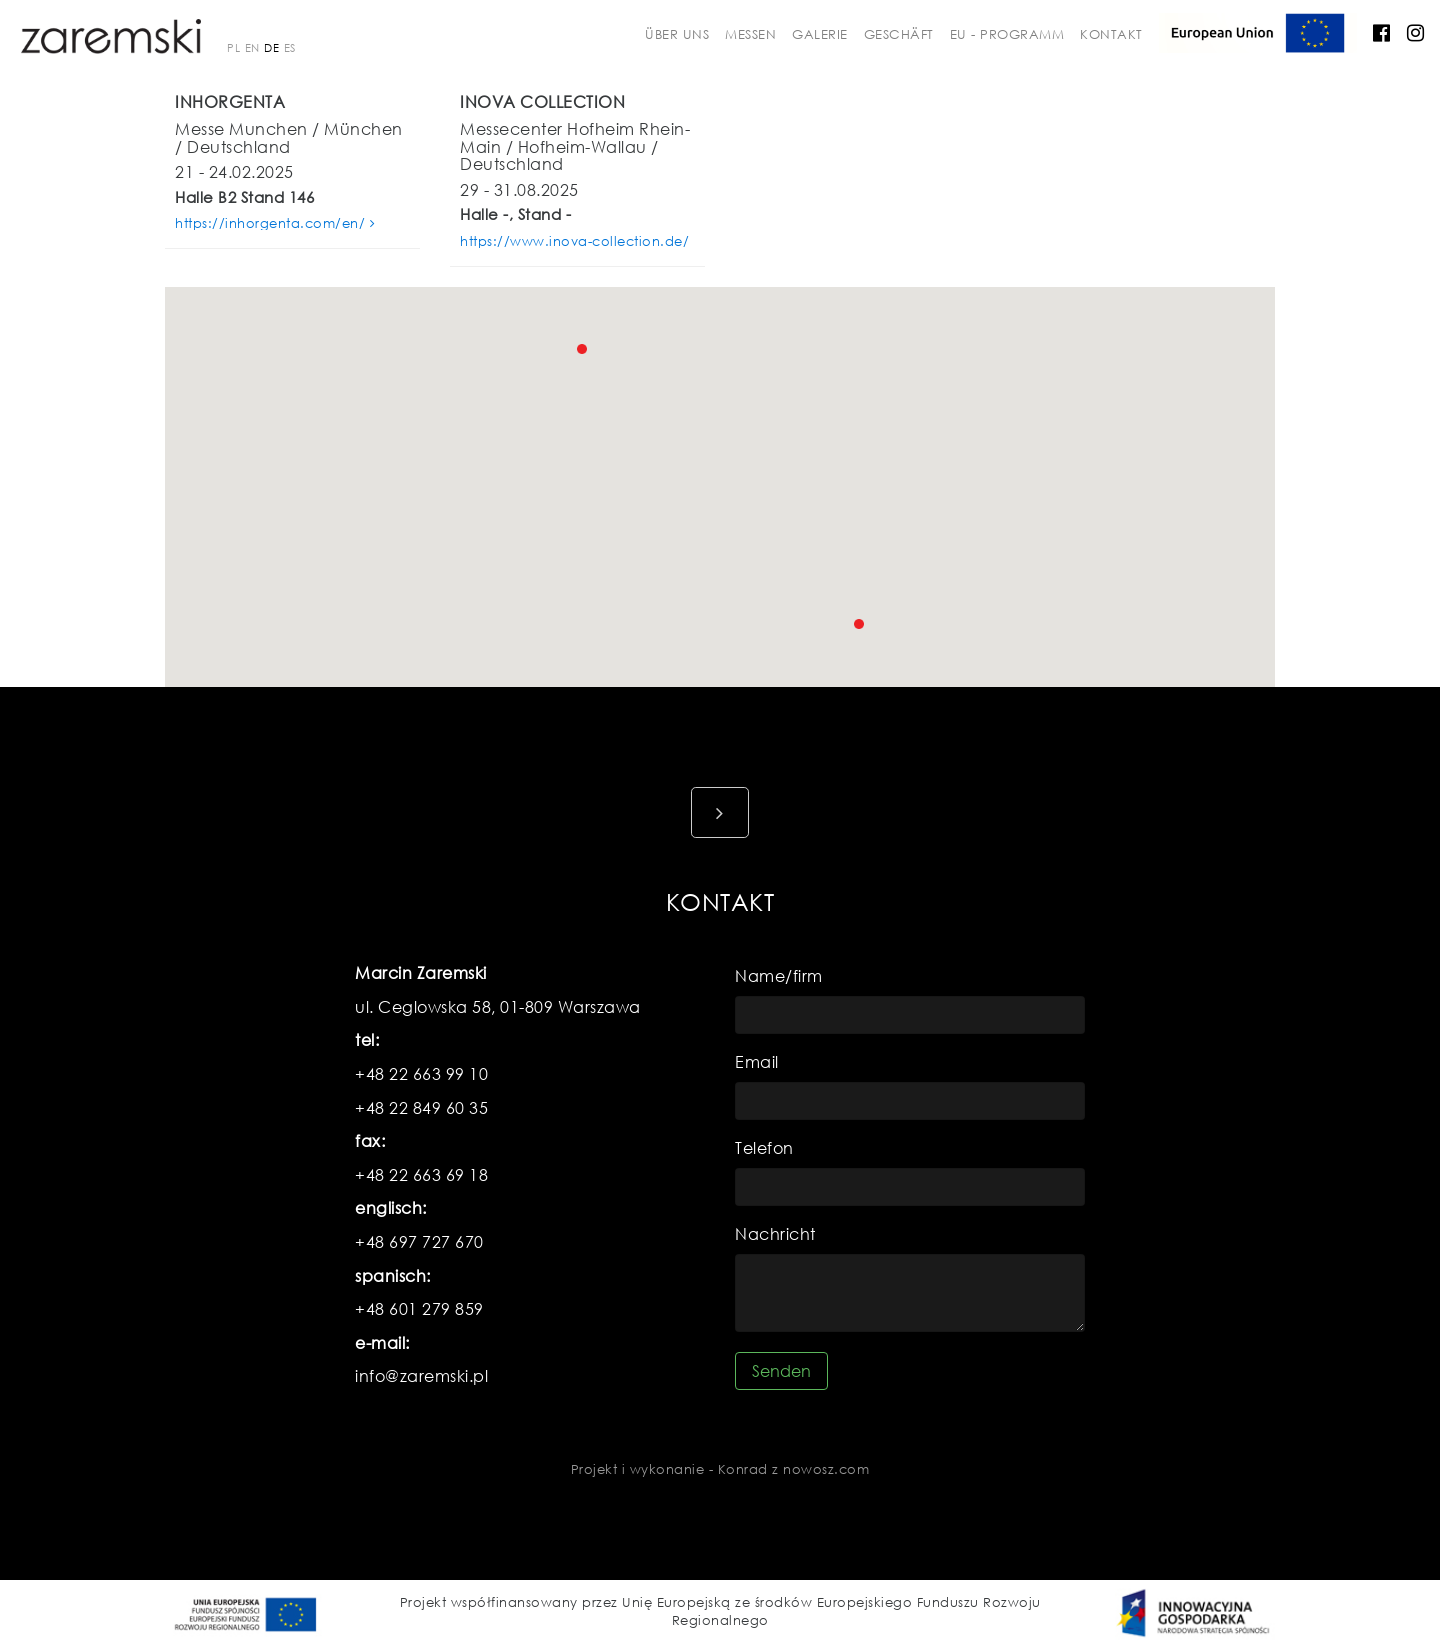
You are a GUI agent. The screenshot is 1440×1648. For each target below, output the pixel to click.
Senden (781, 1370)
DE (271, 48)
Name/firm (779, 975)
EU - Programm (1007, 34)
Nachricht (775, 1233)
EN (252, 48)
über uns (677, 34)
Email (757, 1061)
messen (750, 34)
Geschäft (899, 34)
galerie (820, 34)
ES (290, 48)
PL (233, 48)
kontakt (1111, 34)
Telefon (764, 1147)
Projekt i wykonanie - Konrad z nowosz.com (720, 1469)
